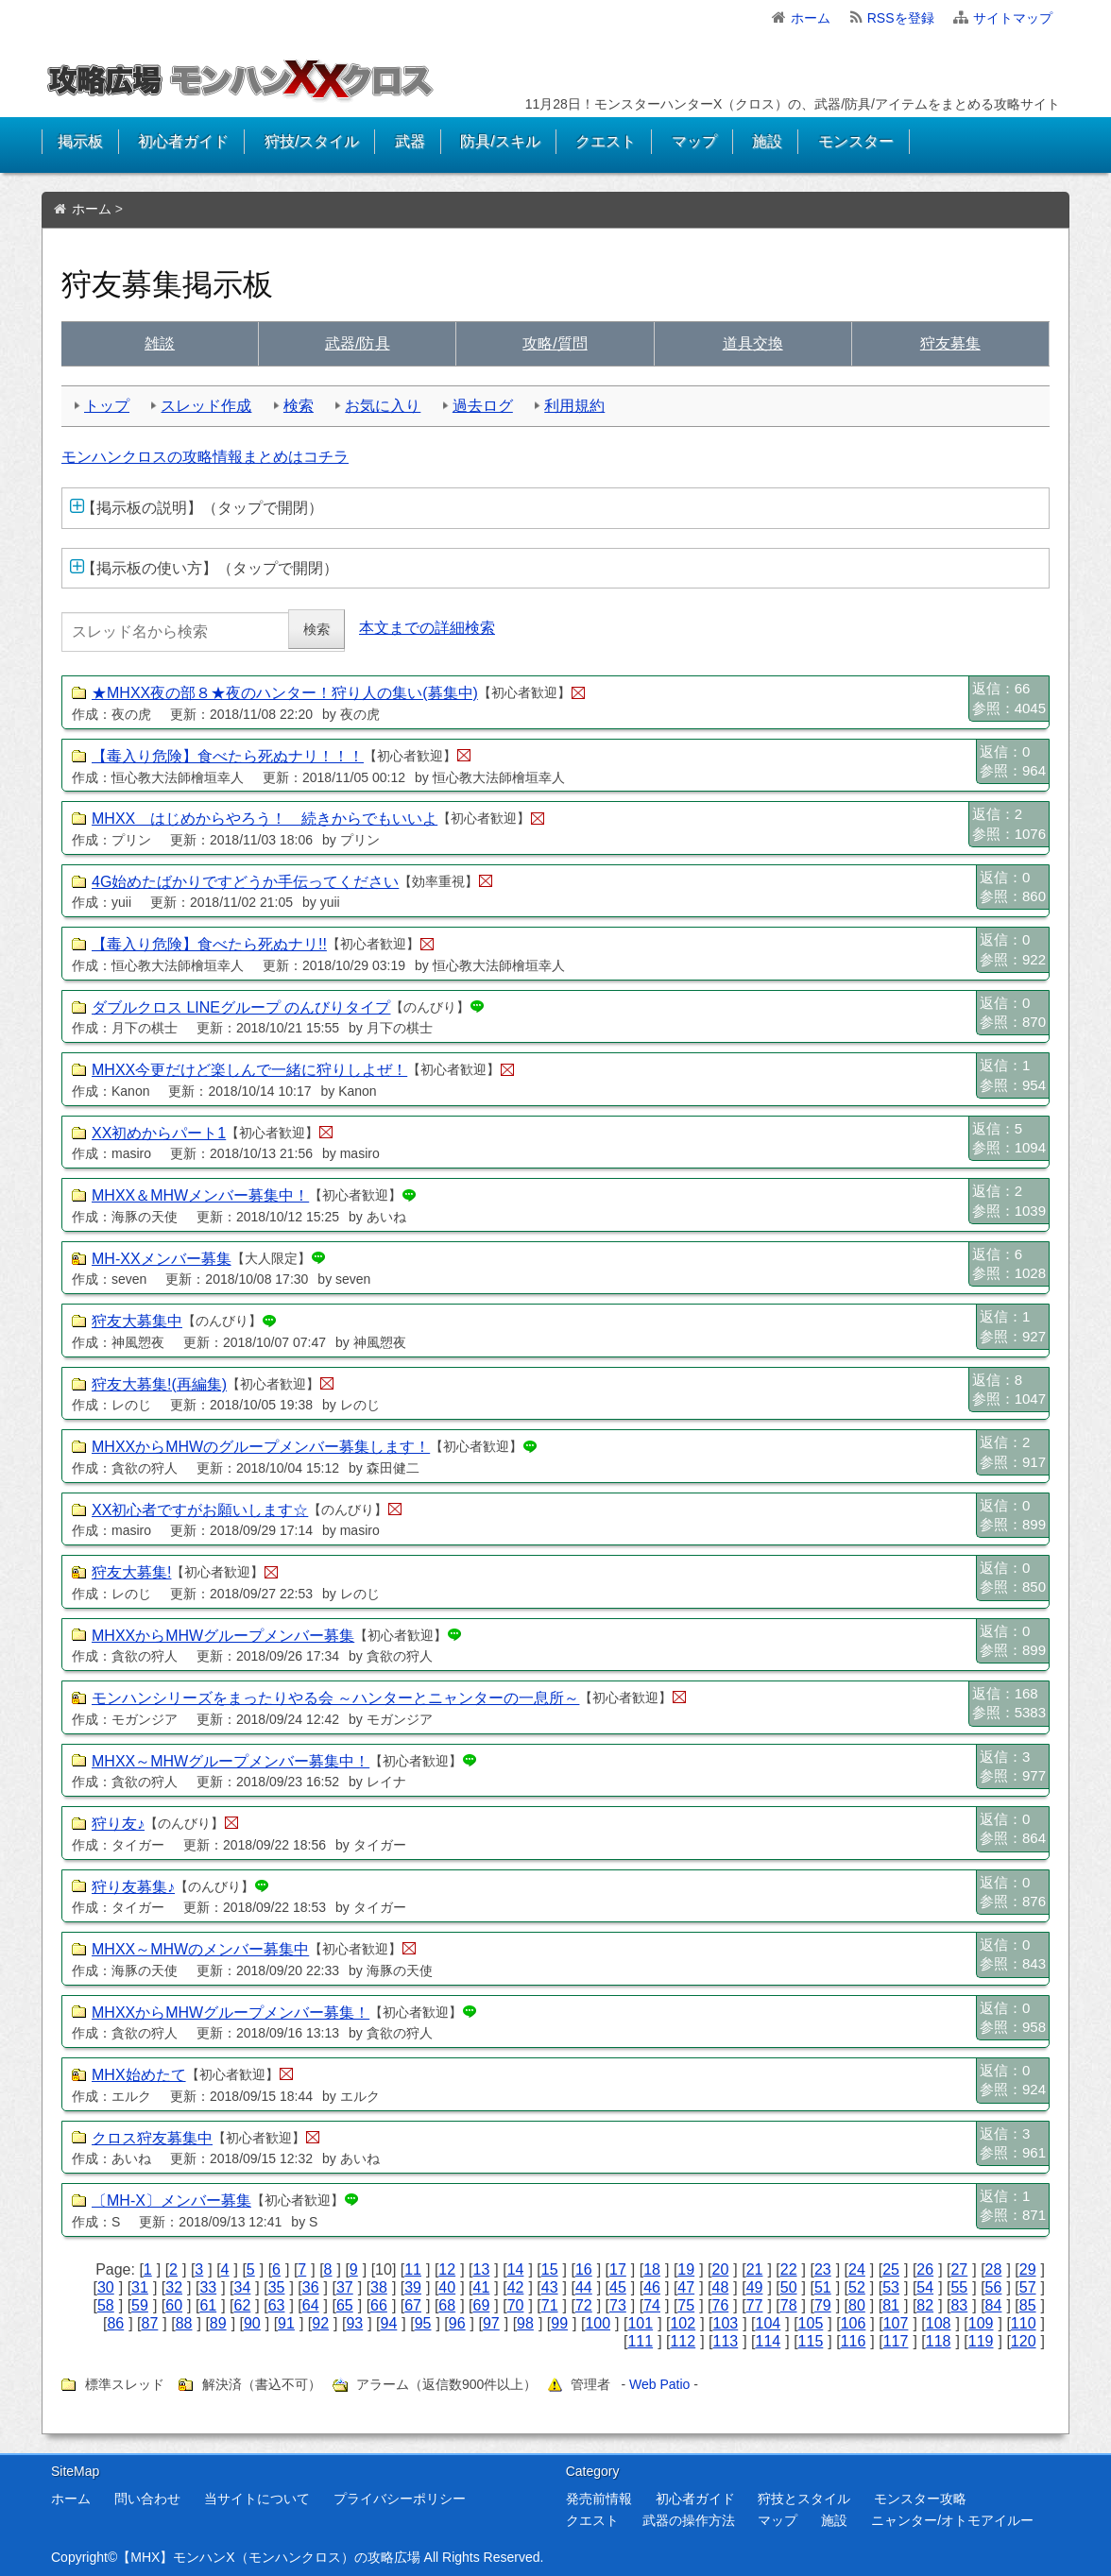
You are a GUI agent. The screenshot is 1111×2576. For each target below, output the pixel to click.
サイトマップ (1012, 18)
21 (754, 2269)
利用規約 (574, 406)
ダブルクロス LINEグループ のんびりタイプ (241, 1007)
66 (378, 2305)
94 (389, 2323)
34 (242, 2287)
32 (173, 2287)
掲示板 (80, 141)
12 (446, 2269)
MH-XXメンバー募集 (161, 1259)
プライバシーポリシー (399, 2498)
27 (958, 2269)
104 (768, 2323)
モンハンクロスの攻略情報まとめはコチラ (205, 457)
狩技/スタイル (312, 141)
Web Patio (659, 2384)
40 (446, 2287)
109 (981, 2323)
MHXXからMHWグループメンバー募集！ (230, 2013)
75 (685, 2305)
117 (896, 2341)
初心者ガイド (183, 141)
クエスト (605, 141)
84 (993, 2305)
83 (958, 2305)
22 (788, 2269)
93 (354, 2323)
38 (378, 2287)
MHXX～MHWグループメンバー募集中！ (230, 1761)
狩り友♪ (118, 1824)
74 (651, 2305)
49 (754, 2287)
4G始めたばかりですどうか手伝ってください (245, 882)
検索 (298, 406)
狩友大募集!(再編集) (159, 1384)
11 (412, 2269)
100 (597, 2323)
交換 (753, 343)
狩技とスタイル (804, 2498)
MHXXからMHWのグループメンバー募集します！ (261, 1447)
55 (958, 2287)
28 (993, 2269)
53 (890, 2287)
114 (768, 2341)
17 (617, 2269)
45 (617, 2287)
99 (559, 2323)
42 (515, 2287)
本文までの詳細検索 (427, 628)
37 (344, 2287)
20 (719, 2269)
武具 (357, 343)
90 (252, 2323)
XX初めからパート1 (159, 1133)
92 (320, 2323)
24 (856, 2269)
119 (981, 2341)
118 (938, 2341)
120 (1023, 2341)
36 (310, 2287)
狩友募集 (950, 343)
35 (276, 2287)
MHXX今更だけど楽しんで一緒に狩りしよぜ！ (249, 1070)
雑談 (160, 343)
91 (286, 2323)
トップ (106, 406)
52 (856, 2287)
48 (719, 2287)
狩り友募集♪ (133, 1887)
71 (549, 2305)
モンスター (856, 141)
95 (423, 2323)
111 (640, 2341)
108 (938, 2323)
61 (207, 2305)
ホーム (810, 18)
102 (682, 2323)
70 (515, 2305)
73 (617, 2305)
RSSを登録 (900, 18)
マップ (694, 141)
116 (853, 2341)
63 (276, 2305)
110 (1023, 2323)
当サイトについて (257, 2498)
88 (184, 2323)
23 (822, 2269)
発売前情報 (599, 2498)
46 (651, 2287)
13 (481, 2269)
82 (924, 2305)
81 (890, 2305)
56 (993, 2287)
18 (651, 2269)
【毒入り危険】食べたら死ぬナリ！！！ (228, 756)
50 (788, 2287)
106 (853, 2323)
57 (1027, 2287)
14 (515, 2269)
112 (682, 2341)
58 (105, 2305)
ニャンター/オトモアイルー (952, 2520)
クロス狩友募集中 (152, 2138)
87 (150, 2323)
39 (412, 2287)
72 (583, 2305)
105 (811, 2323)
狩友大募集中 (137, 1321)
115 (811, 2341)
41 (481, 2287)
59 (139, 2305)
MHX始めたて (139, 2075)
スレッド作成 (206, 406)
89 (218, 2323)
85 (1027, 2305)
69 (481, 2305)
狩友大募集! (131, 1572)
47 (685, 2287)
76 (719, 2305)
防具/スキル (499, 141)
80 (856, 2305)
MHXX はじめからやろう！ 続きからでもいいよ (264, 818)
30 (105, 2287)
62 (242, 2305)
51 (822, 2287)
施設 (767, 141)
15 (549, 2269)
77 (754, 2305)
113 (726, 2341)
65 (344, 2305)
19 (685, 2269)
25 (890, 2269)
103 (726, 2323)
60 (173, 2305)
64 (310, 2305)
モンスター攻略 (920, 2498)
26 (924, 2269)
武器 (410, 141)
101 (640, 2323)
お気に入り (382, 406)
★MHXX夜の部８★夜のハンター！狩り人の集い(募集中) (285, 693)
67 (412, 2305)
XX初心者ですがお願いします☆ (200, 1510)
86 (115, 2323)
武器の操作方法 (688, 2520)
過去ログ (483, 406)
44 (583, 2287)
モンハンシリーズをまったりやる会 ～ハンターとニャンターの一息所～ (335, 1698)
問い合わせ (147, 2498)
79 (822, 2305)
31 (139, 2287)
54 (924, 2287)
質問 (554, 343)
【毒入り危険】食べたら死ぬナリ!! (209, 944)
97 (491, 2323)
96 (457, 2323)
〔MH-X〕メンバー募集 (171, 2200)
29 (1027, 2269)
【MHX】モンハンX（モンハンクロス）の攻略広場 (268, 2557)
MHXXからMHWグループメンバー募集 (223, 1636)
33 (207, 2287)
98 (525, 2323)
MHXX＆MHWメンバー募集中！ (200, 1195)
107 (896, 2323)
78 (788, 2305)
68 (446, 2305)
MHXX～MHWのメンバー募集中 (200, 1949)
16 (583, 2269)
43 (549, 2287)
